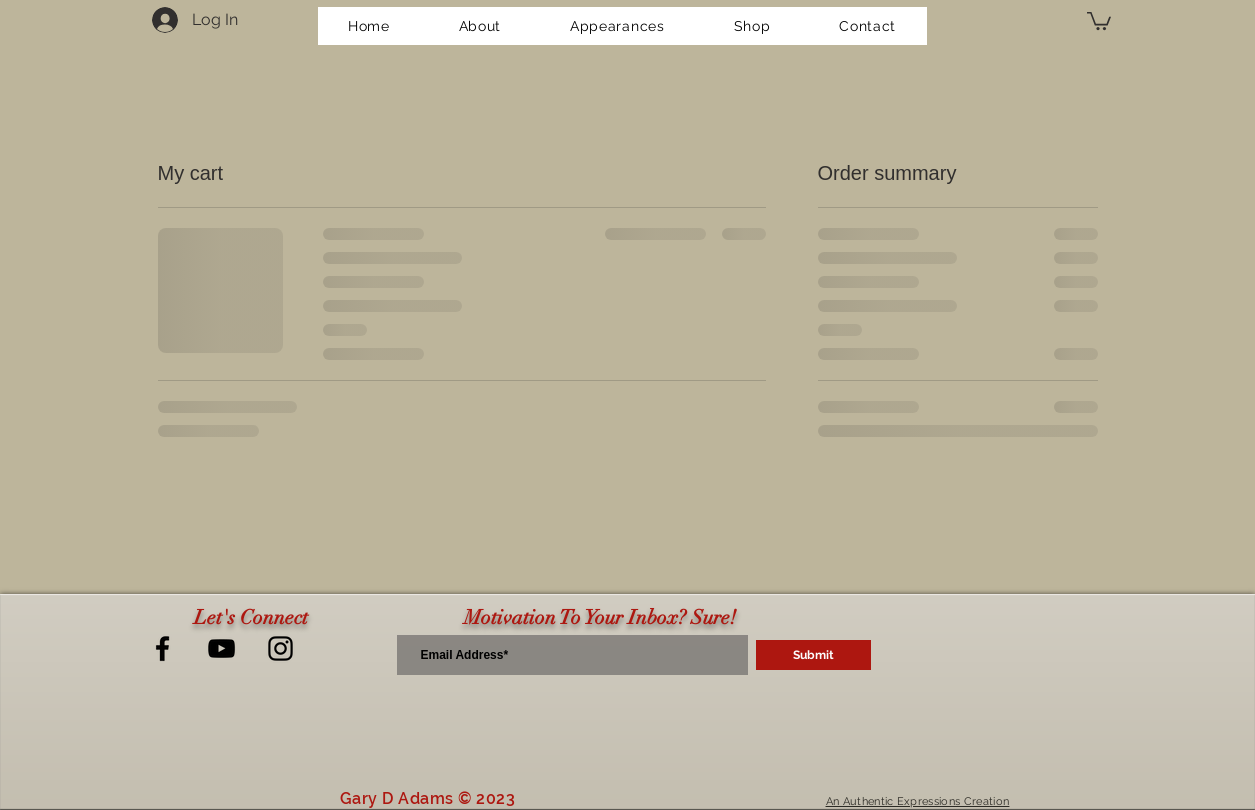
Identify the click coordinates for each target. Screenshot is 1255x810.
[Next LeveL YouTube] (221, 648)
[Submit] (813, 655)
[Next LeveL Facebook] (162, 648)
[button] (1099, 20)
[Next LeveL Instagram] (280, 648)
